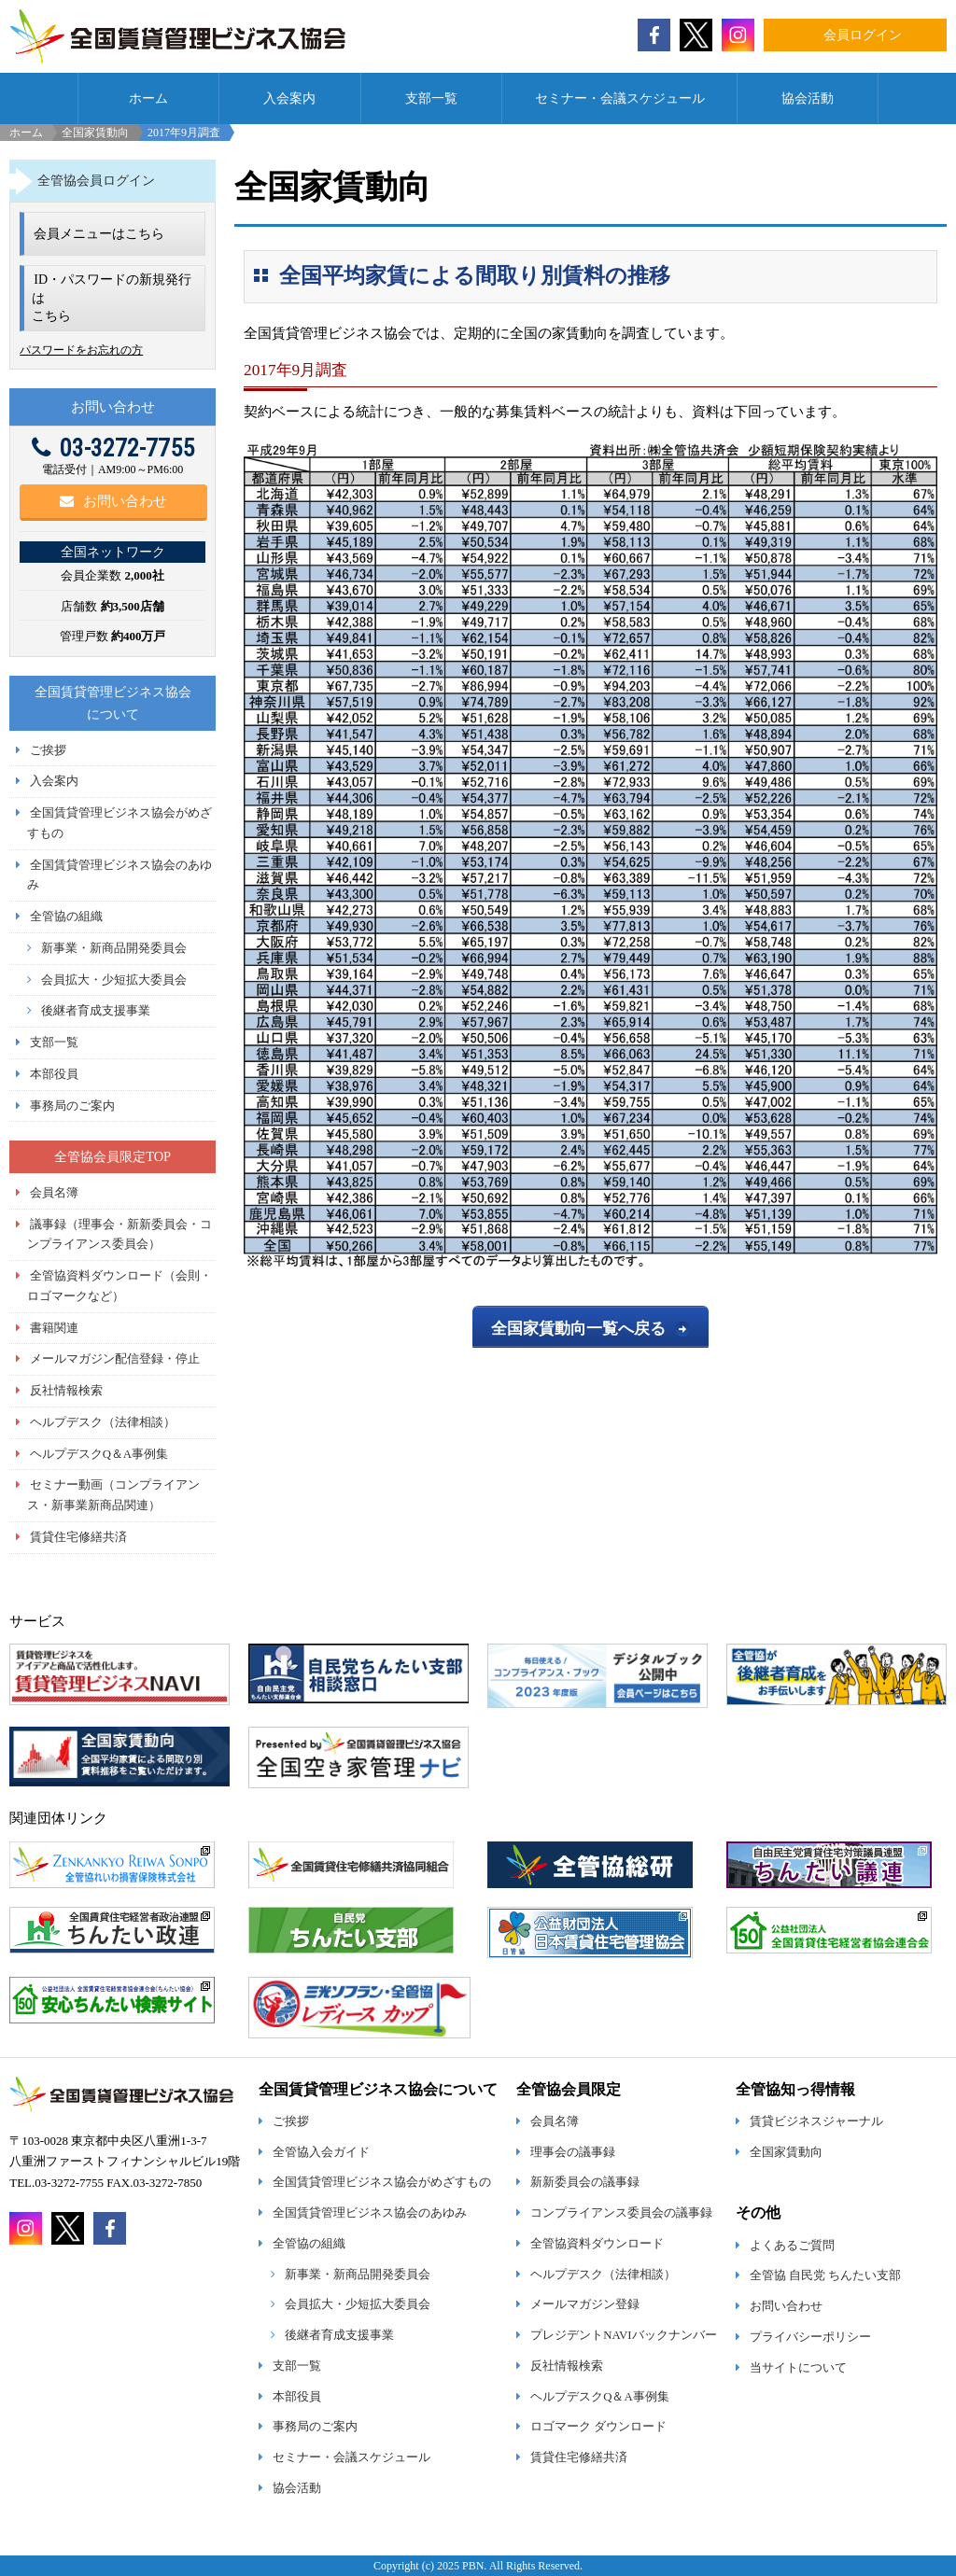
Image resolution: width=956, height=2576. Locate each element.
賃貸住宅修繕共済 (78, 1537)
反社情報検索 (66, 1390)
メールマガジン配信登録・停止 (115, 1358)
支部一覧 (431, 98)
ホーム (148, 98)
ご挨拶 (48, 750)
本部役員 (54, 1074)
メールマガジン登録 (585, 2304)
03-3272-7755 (113, 448)
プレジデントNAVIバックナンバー (623, 2335)
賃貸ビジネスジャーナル (816, 2121)
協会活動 (807, 98)
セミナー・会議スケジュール (620, 98)
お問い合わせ (113, 501)
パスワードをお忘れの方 (81, 350)
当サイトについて (798, 2367)
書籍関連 (54, 1328)
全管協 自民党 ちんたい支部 (825, 2275)
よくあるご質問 (792, 2245)
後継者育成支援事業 (95, 1010)
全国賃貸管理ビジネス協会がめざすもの (382, 2182)
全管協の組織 (66, 916)
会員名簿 (54, 1192)
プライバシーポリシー (810, 2337)
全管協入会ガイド (321, 2152)
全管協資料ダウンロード (597, 2243)
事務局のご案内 (72, 1106)
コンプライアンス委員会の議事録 (621, 2212)
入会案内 (289, 98)
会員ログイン (862, 34)
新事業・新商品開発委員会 (114, 948)
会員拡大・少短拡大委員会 (114, 980)
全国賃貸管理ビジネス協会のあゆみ (370, 2212)
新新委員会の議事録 (585, 2182)
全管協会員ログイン (96, 180)
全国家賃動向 (95, 132)
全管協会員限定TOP (112, 1156)
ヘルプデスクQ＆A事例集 (99, 1454)
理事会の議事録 (572, 2152)
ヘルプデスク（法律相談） (103, 1422)
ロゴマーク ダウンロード (598, 2426)
